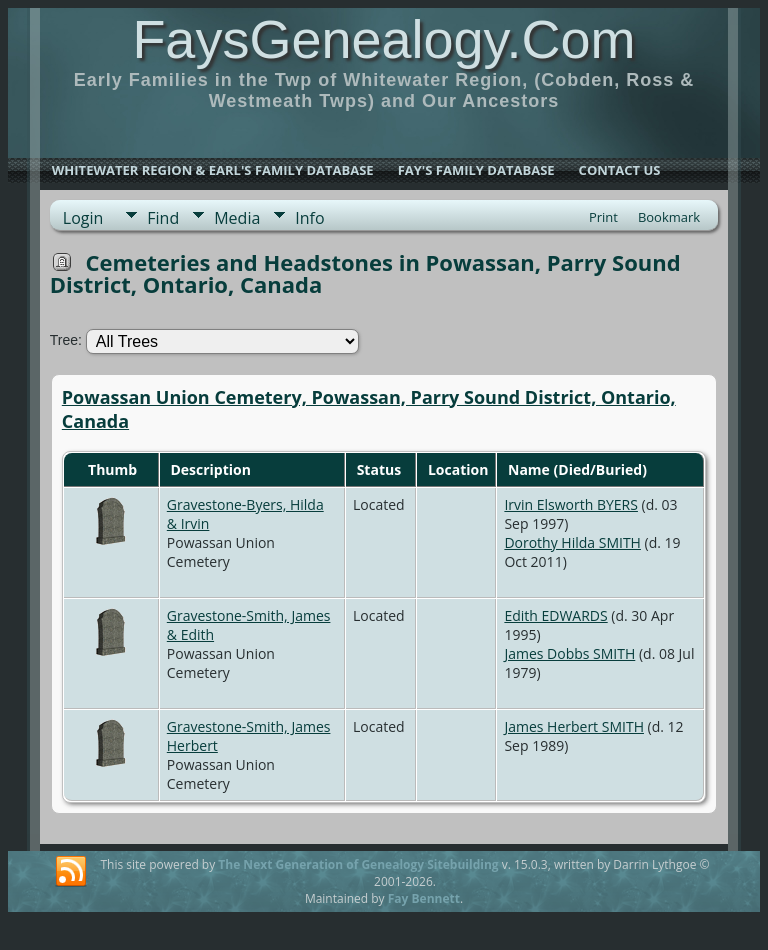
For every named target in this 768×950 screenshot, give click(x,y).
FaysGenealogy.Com (383, 39)
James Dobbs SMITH (569, 653)
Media (237, 218)
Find (163, 218)
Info (309, 218)
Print (603, 217)
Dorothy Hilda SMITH (572, 542)
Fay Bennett (424, 898)
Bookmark (669, 217)
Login (83, 218)
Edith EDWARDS (555, 615)
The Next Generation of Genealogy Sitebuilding (358, 864)
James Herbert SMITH (574, 726)
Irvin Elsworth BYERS (571, 504)
